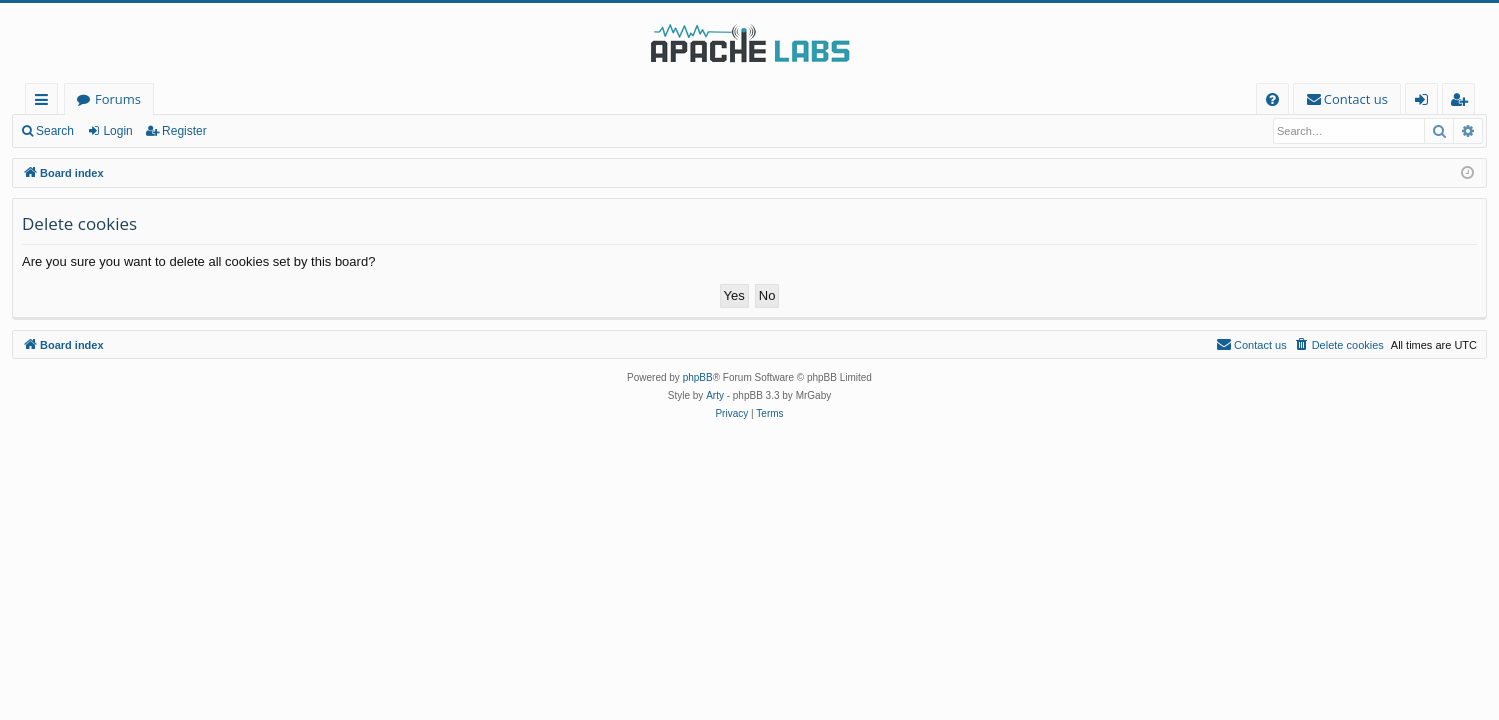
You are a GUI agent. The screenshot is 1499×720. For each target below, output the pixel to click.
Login (117, 131)
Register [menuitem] (1463, 102)
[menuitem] (1272, 99)
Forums (118, 99)
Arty (715, 395)
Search (55, 131)
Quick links (45, 102)
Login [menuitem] (1425, 102)
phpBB (698, 377)
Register (184, 131)
